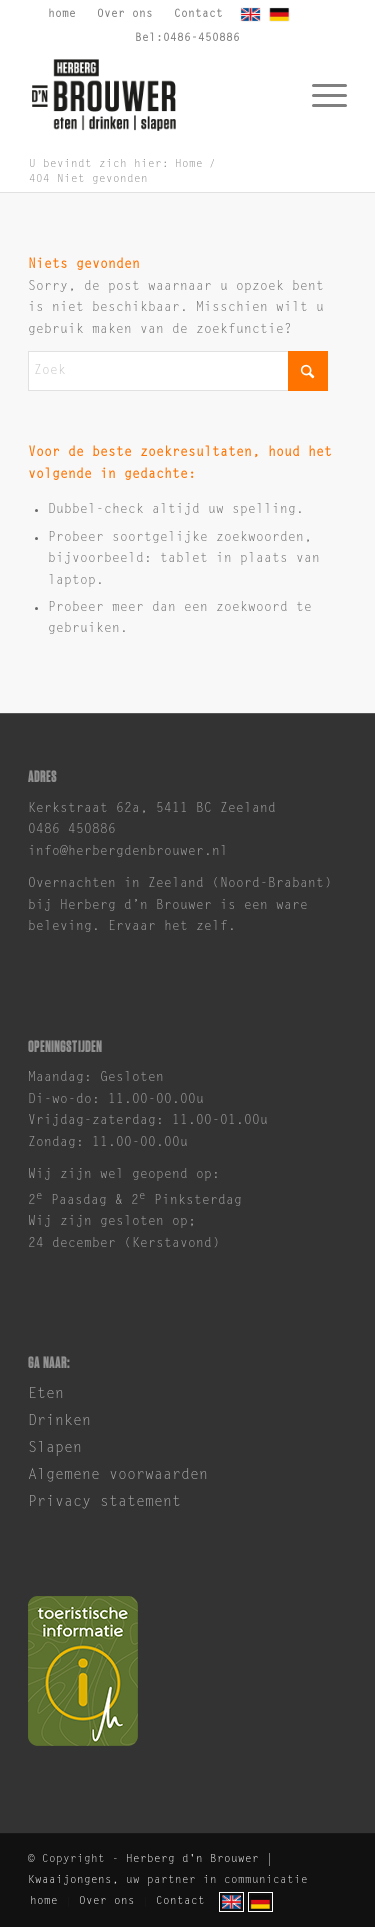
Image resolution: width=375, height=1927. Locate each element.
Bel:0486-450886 (187, 38)
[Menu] (319, 95)
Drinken (59, 1421)
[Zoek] (178, 371)
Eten (46, 1394)
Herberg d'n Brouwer (192, 1859)
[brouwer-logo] (155, 95)
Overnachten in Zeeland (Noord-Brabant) (180, 883)
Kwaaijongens (70, 1880)
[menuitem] (62, 17)
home (62, 14)
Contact (198, 14)
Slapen (55, 1448)
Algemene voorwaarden (118, 1475)
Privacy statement (104, 1502)
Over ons (125, 14)
